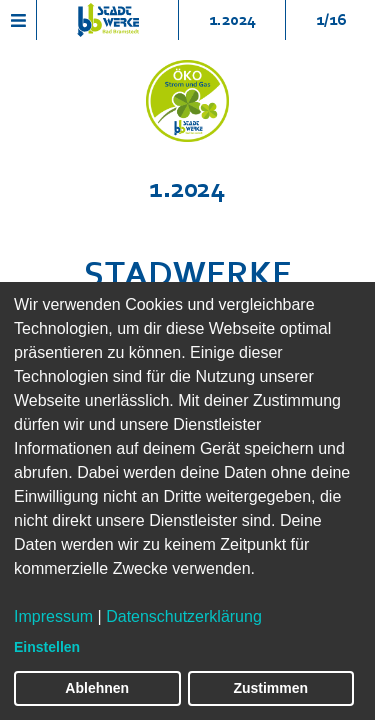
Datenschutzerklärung (184, 616)
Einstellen (47, 647)
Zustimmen (270, 688)
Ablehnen (97, 688)
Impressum (53, 616)
